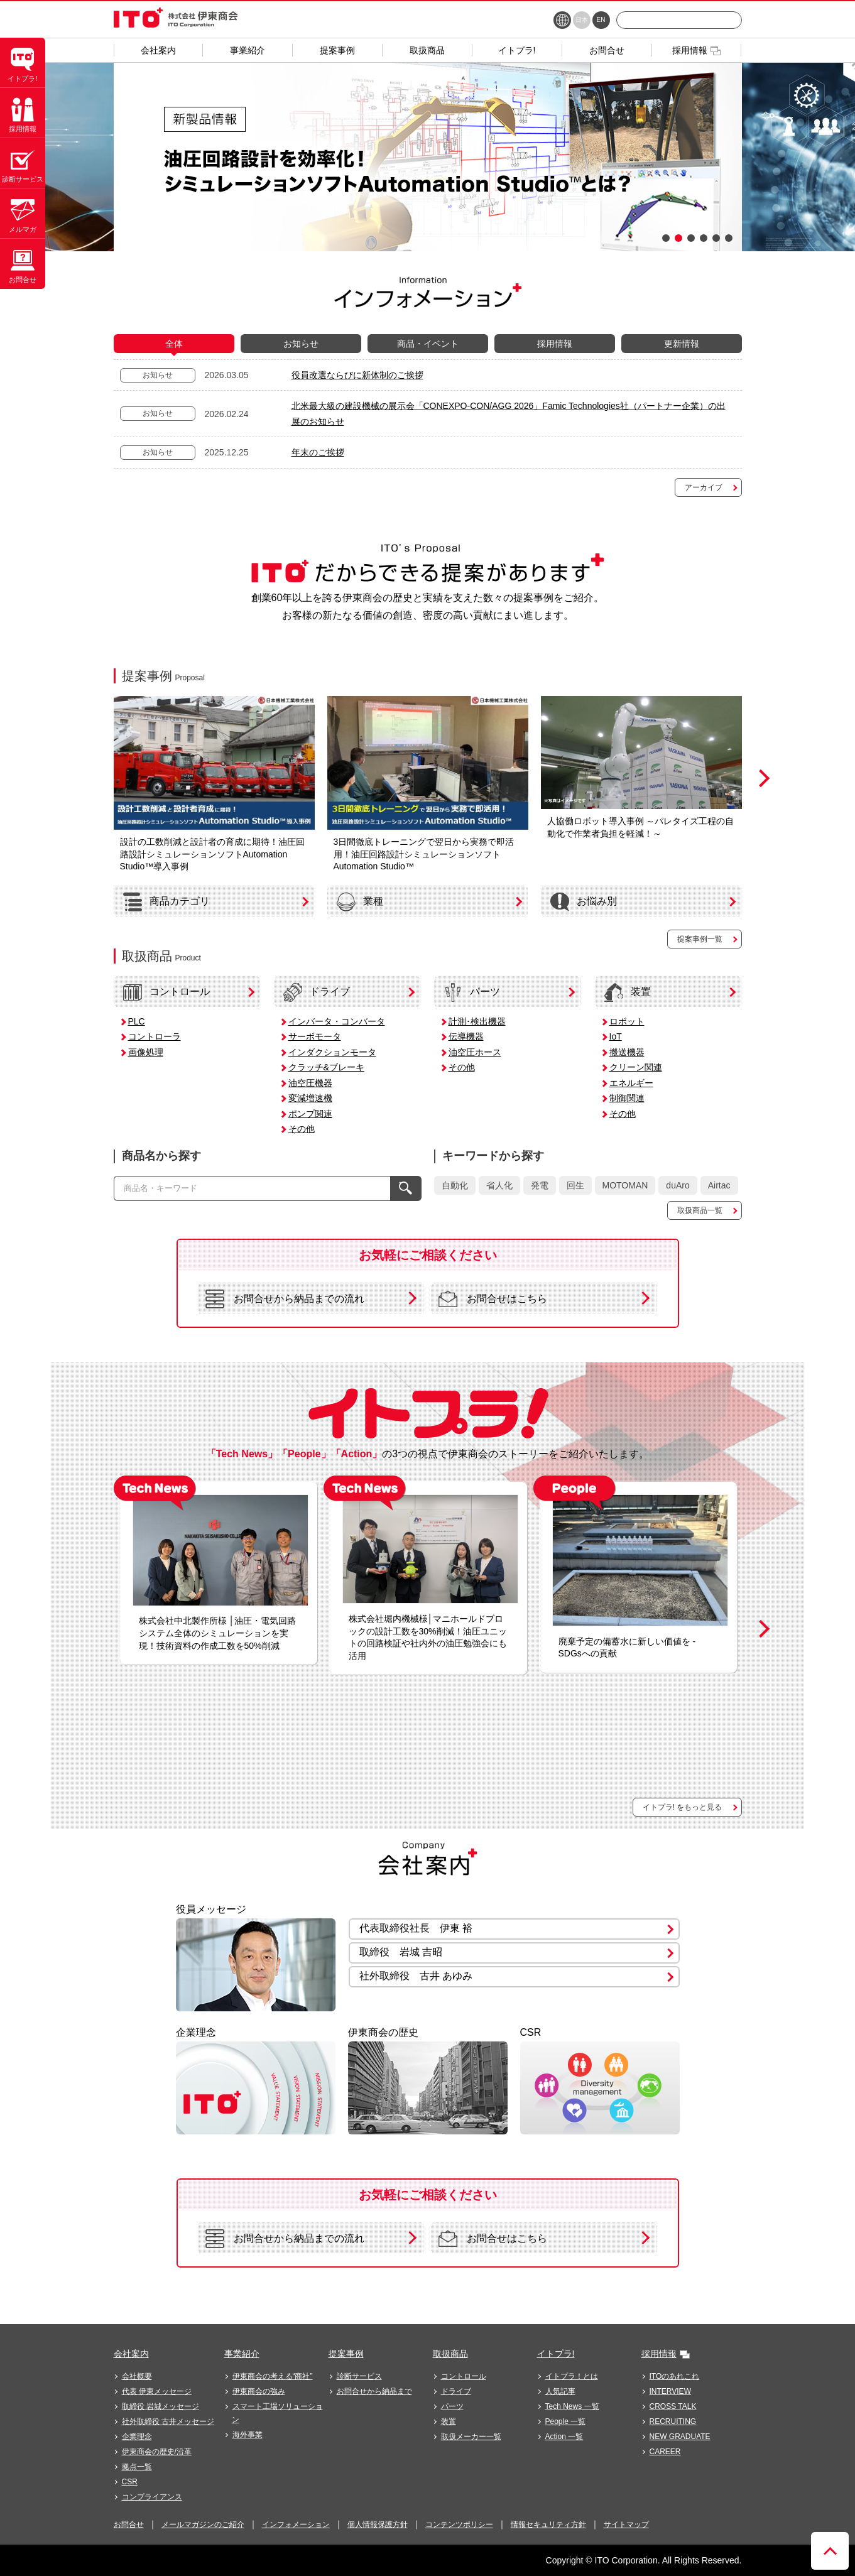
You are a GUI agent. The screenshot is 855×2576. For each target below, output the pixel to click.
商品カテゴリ (166, 902)
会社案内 (131, 2354)
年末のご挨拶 (317, 452)
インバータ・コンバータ (336, 1021)
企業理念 (137, 2436)
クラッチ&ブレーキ (326, 1067)
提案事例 (346, 2354)
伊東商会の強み (258, 2391)
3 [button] (691, 238)
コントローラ (154, 1036)
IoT (615, 1036)
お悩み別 (583, 902)
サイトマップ (626, 2524)
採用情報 (659, 2354)
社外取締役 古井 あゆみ (415, 1975)
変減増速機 (310, 1098)
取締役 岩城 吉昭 (400, 1952)
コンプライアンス (152, 2496)
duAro (677, 1185)
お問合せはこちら (492, 1299)
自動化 (455, 1185)
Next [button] (760, 778)
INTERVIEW (670, 2391)
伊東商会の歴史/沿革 (157, 2451)
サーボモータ (314, 1036)
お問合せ (129, 2524)
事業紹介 (241, 2354)
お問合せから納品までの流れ (284, 1299)
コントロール (166, 992)
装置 (627, 992)
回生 (575, 1185)
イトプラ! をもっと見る (682, 1807)
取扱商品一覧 (699, 1210)
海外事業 (247, 2434)
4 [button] (703, 238)
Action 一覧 (564, 2436)
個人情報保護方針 (377, 2524)
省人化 (499, 1185)
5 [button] (716, 238)
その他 (301, 1129)
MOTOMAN (625, 1185)
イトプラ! (556, 2354)
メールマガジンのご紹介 (202, 2524)
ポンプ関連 (310, 1114)
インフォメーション (296, 2524)
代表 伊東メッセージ (157, 2391)
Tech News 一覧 (572, 2406)
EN (601, 19)
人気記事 (560, 2391)
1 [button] (666, 238)
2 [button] (678, 238)
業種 (360, 902)
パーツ (472, 992)
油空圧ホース (475, 1052)
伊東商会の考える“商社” (272, 2376)
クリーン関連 (635, 1067)
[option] (428, 157)
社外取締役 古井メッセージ (168, 2421)
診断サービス (359, 2376)
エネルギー (631, 1083)
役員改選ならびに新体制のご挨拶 (357, 375)
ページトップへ (830, 2551)
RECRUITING (673, 2421)
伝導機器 (466, 1036)
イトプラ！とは (571, 2376)
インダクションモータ (332, 1052)
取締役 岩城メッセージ (160, 2406)
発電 (539, 1185)
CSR (130, 2481)
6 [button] (728, 238)
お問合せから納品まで (374, 2391)
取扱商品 (450, 2354)
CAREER (665, 2451)
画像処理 (145, 1052)
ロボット (627, 1021)
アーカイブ (703, 487)
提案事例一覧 (699, 939)
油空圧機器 (310, 1083)
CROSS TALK (673, 2406)
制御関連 (627, 1098)
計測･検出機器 (477, 1021)
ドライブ (316, 992)
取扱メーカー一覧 (471, 2436)
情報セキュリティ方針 (548, 2524)
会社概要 (137, 2376)
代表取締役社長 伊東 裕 (415, 1928)
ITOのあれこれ (675, 2376)
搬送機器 (627, 1052)
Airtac (719, 1185)
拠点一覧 (137, 2466)
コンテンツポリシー (459, 2524)
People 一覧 (565, 2421)
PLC (136, 1021)
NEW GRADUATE (680, 2436)
